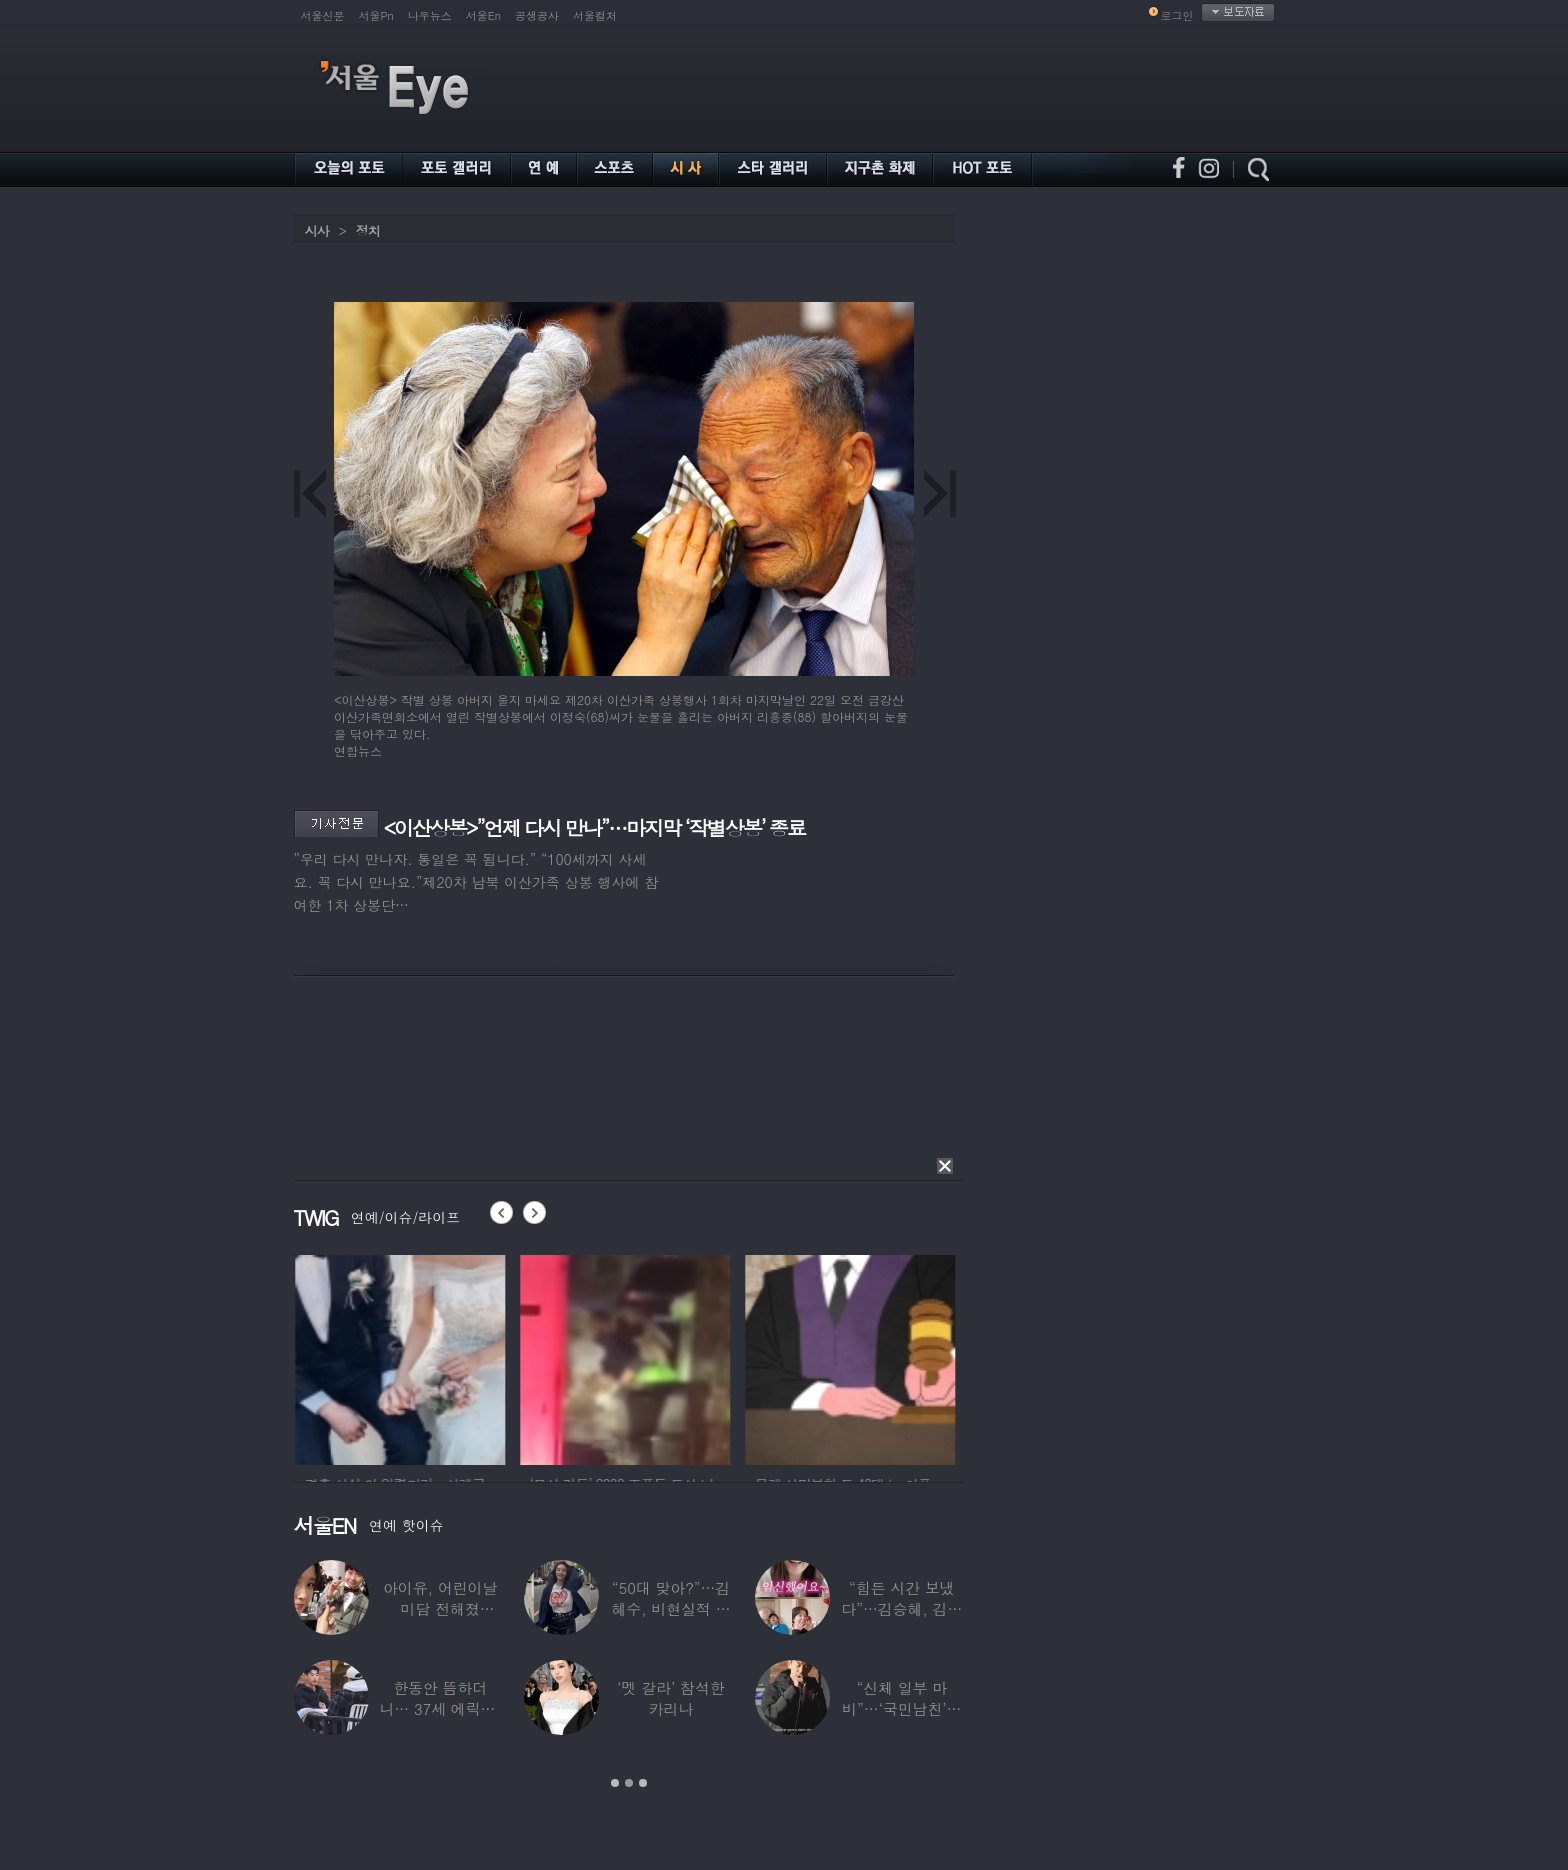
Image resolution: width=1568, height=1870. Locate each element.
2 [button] (629, 1783)
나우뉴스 (430, 15)
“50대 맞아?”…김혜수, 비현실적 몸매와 (670, 1608)
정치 (368, 230)
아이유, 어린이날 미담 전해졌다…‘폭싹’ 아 (440, 1608)
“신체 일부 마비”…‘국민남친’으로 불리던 (901, 1708)
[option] (443, 1357)
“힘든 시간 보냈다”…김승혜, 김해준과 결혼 (901, 1608)
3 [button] (643, 1783)
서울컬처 (595, 15)
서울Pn (376, 15)
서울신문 (323, 15)
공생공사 (537, 15)
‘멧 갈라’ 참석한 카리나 (670, 1698)
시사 (317, 230)
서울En (483, 15)
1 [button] (615, 1783)
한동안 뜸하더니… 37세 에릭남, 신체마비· (440, 1708)
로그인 (1177, 15)
